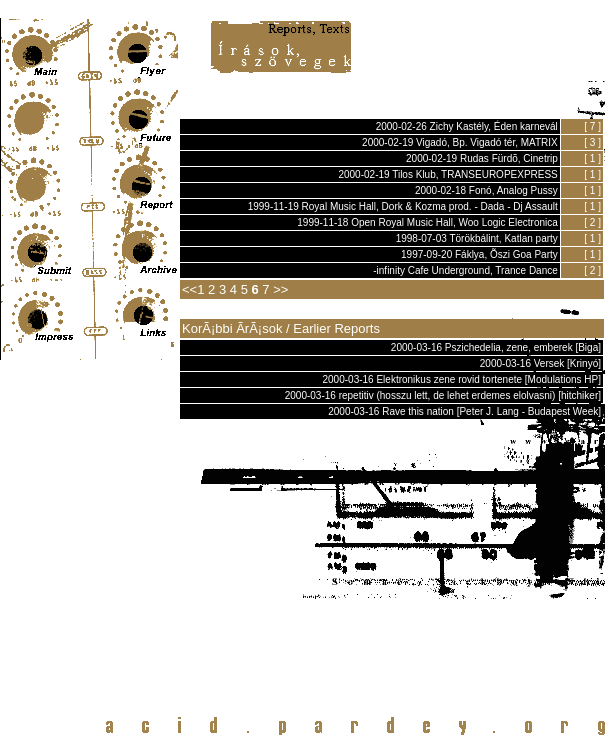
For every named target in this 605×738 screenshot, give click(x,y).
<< (189, 289)
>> (280, 289)
